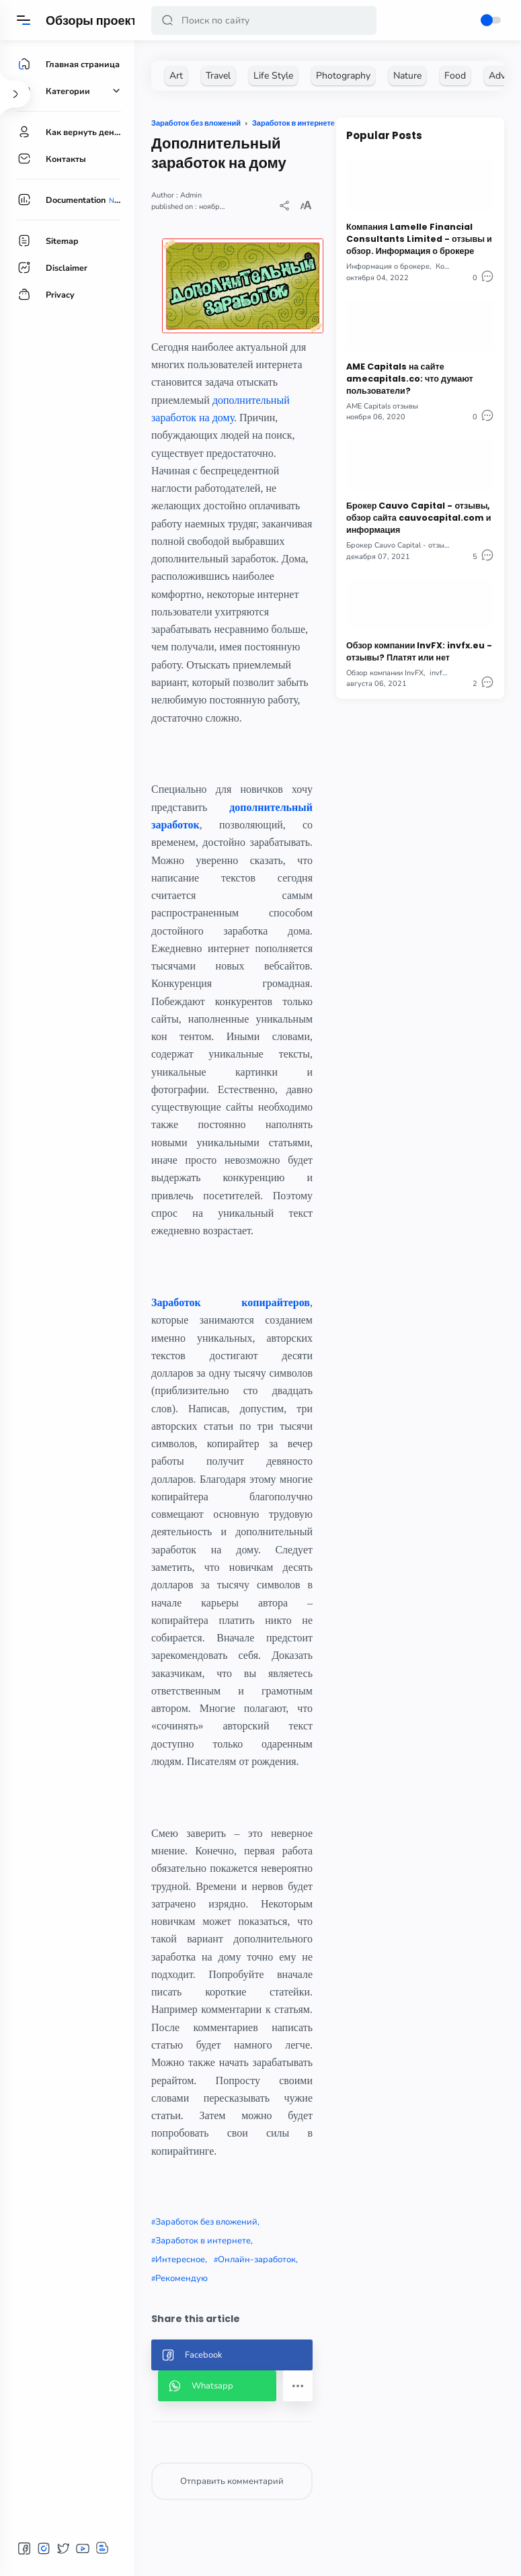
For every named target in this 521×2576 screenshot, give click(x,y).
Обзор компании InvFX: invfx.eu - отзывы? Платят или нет (419, 651)
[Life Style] (273, 75)
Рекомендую (181, 2278)
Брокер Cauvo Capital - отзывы (400, 545)
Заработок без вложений (206, 2222)
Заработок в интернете (203, 2241)
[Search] (263, 20)
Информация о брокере (388, 266)
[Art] (176, 75)
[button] (167, 20)
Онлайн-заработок (257, 2259)
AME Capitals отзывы (382, 406)
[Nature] (407, 75)
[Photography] (343, 75)
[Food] (455, 75)
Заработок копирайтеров (230, 1302)
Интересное (180, 2259)
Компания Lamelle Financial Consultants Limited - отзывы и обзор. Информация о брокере (419, 239)
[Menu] (23, 20)
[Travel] (218, 75)
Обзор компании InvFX (385, 673)
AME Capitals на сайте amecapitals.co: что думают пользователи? (409, 378)
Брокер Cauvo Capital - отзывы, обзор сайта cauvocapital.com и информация (418, 517)
